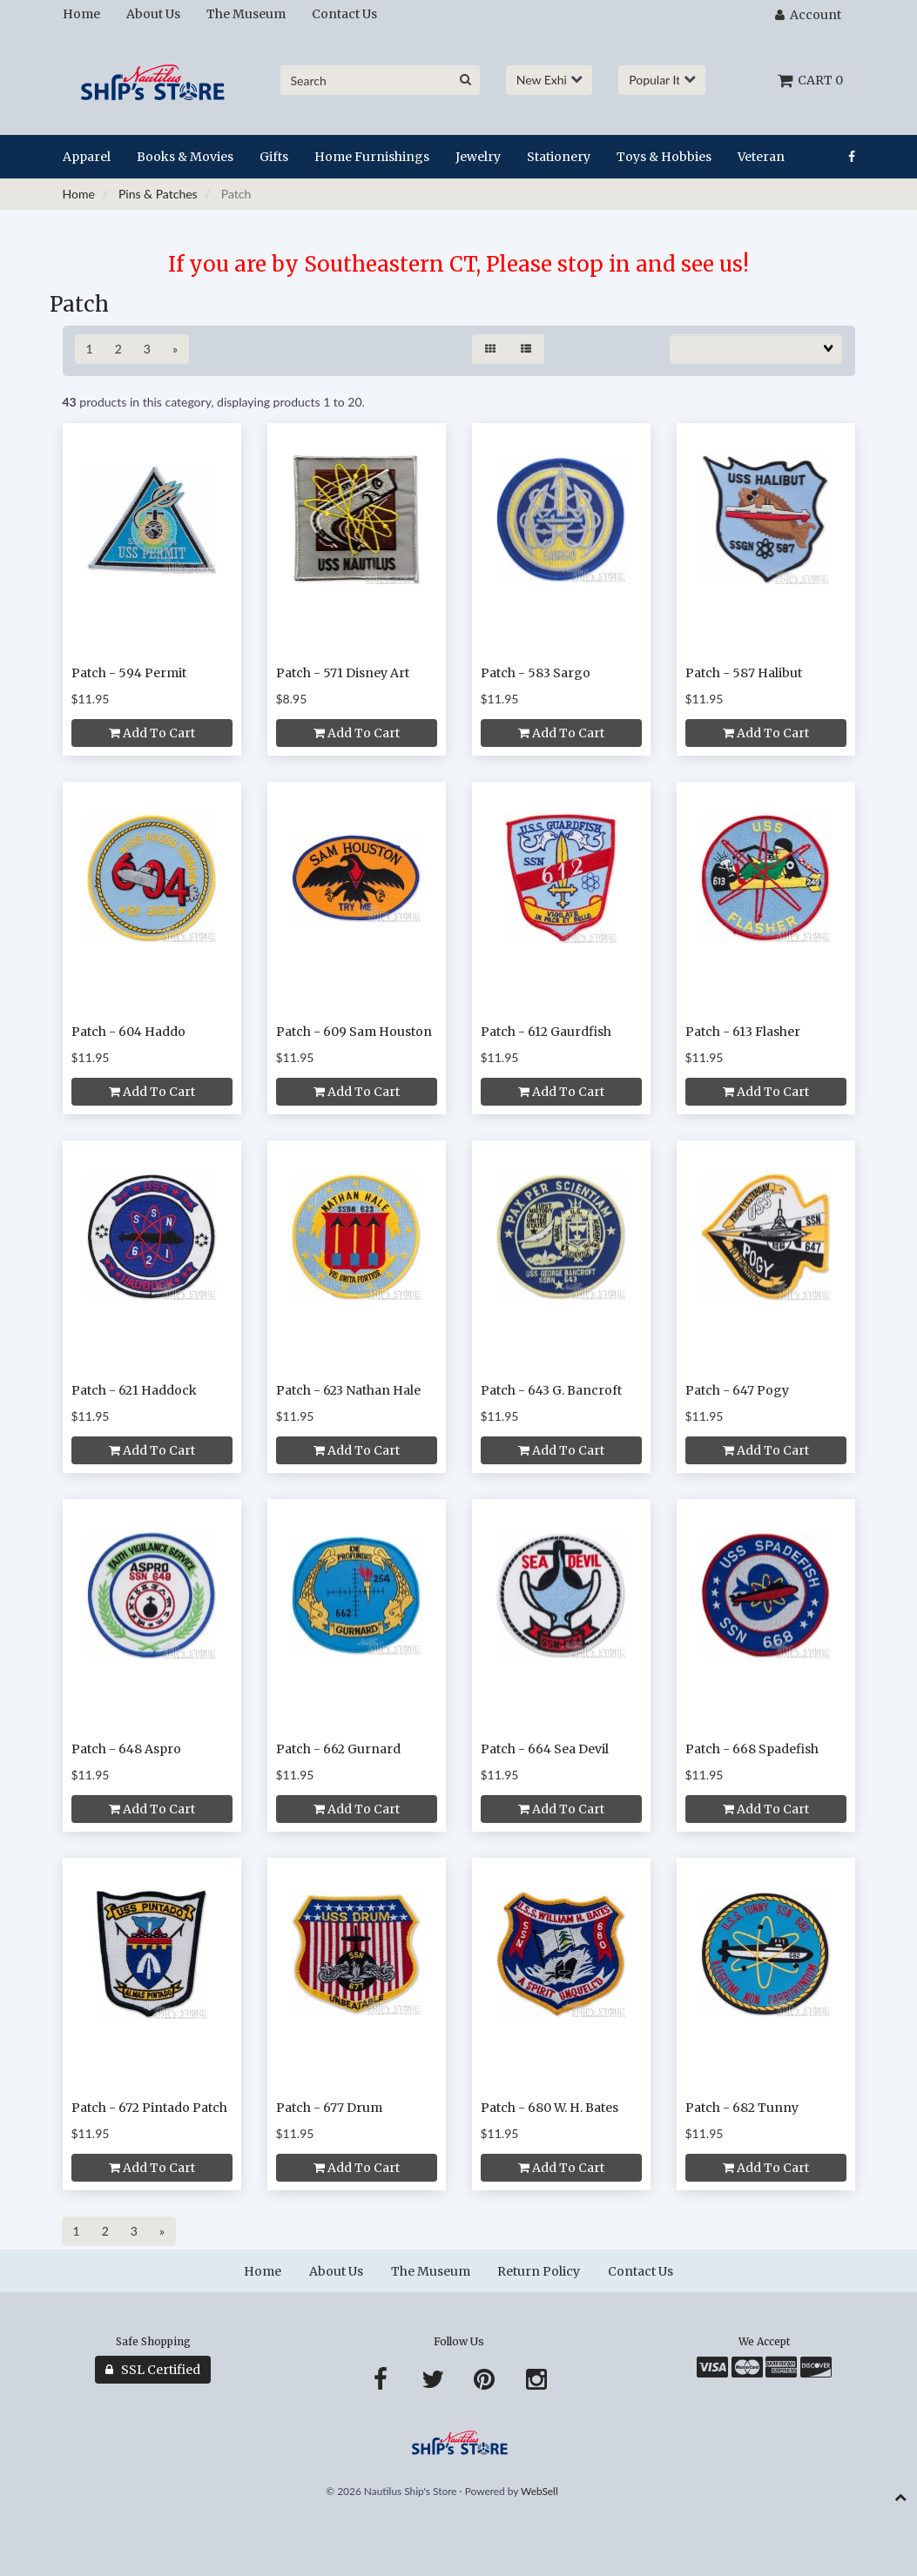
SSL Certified (152, 2370)
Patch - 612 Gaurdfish (546, 1031)
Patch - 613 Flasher (742, 1031)
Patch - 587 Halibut (743, 673)
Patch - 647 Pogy (737, 1390)
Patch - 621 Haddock (134, 1390)
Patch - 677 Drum (329, 2107)
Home (79, 193)
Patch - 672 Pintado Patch (149, 2107)
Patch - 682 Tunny (742, 2107)
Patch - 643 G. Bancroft (551, 1390)
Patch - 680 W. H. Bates (549, 2107)
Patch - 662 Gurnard (338, 1749)
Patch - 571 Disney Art (342, 673)
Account (808, 15)
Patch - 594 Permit (128, 673)
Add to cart (152, 733)
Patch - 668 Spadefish (752, 1749)
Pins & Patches (158, 193)
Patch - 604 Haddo (128, 1031)
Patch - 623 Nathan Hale (348, 1390)
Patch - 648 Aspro (126, 1749)
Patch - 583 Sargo (535, 673)
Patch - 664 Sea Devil (545, 1749)
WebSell (539, 2491)
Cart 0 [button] (810, 80)
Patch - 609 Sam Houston (354, 1031)
